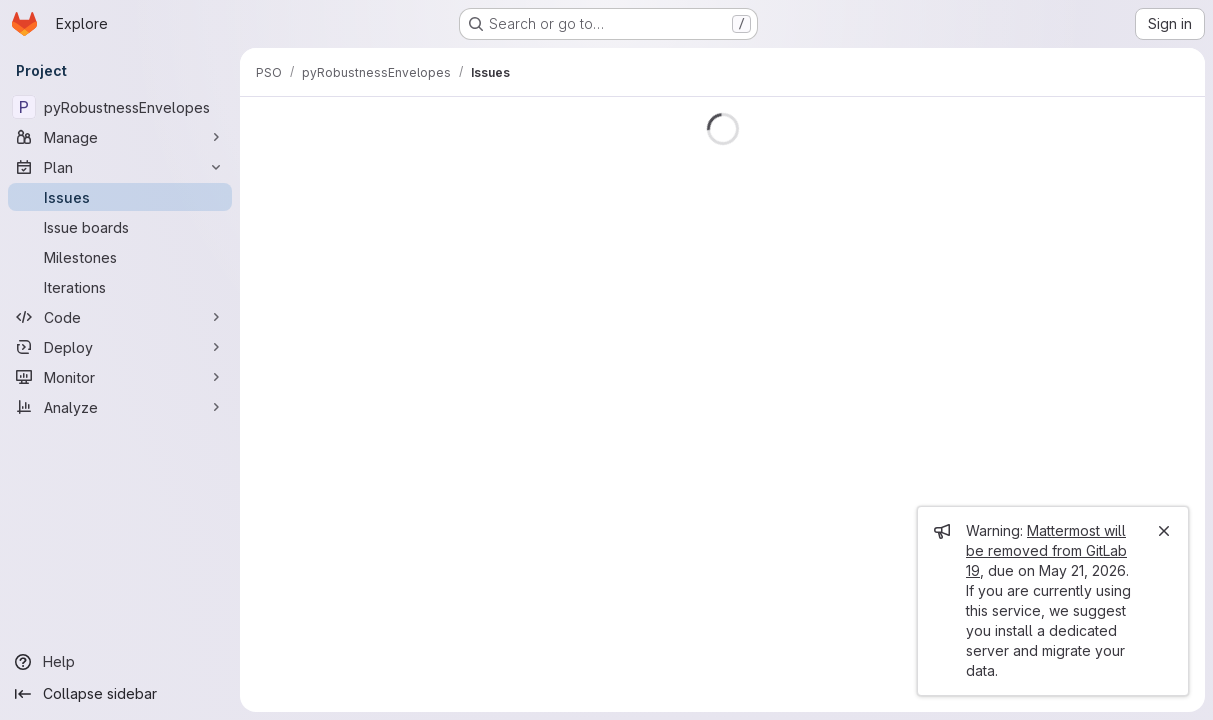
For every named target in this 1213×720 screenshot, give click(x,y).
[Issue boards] (120, 227)
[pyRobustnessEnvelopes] (120, 107)
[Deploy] (120, 347)
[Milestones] (120, 257)
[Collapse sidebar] (120, 694)
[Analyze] (120, 407)
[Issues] (120, 197)
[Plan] (120, 167)
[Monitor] (120, 377)
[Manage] (120, 137)
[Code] (120, 317)
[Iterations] (120, 287)
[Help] (120, 662)
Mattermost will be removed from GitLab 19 (1046, 550)
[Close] (1164, 531)
